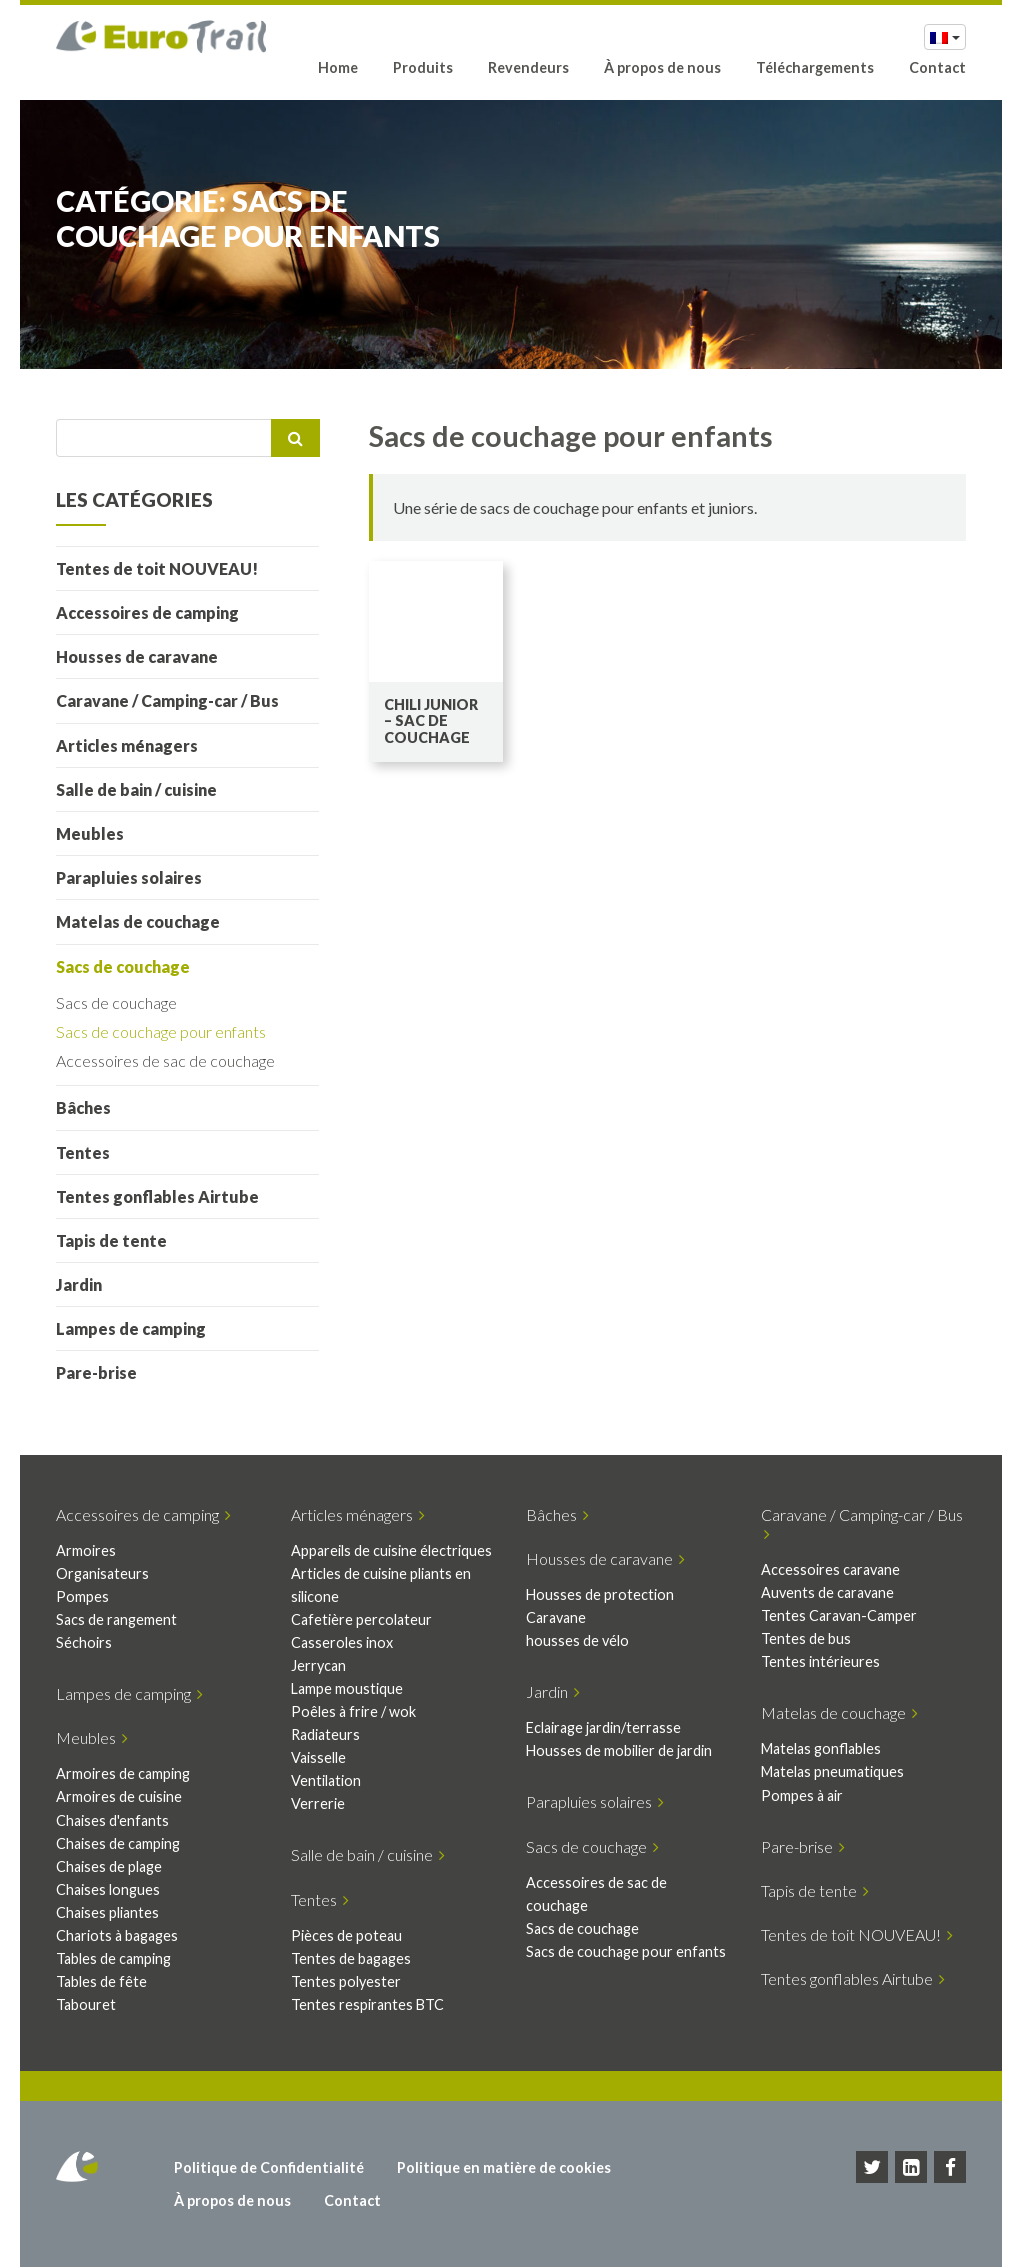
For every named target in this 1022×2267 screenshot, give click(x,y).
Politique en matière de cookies (504, 2167)
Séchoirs (84, 1642)
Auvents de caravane (827, 1592)
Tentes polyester (346, 1981)
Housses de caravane (137, 656)
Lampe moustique (347, 1688)
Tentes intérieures (820, 1661)
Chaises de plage (109, 1866)
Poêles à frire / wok (353, 1711)
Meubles (90, 833)
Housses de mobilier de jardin (619, 1750)
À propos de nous (662, 67)
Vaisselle (318, 1757)
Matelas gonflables (821, 1748)
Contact (937, 67)
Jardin (79, 1284)
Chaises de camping (118, 1843)
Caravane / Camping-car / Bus (167, 700)
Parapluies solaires (129, 877)
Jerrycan (318, 1665)
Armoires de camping (123, 1773)
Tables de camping (113, 1958)
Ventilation (326, 1780)
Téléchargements (815, 67)
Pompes (82, 1596)
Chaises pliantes (107, 1912)
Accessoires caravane (830, 1569)
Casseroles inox (342, 1642)
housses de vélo (577, 1640)
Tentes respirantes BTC (367, 2004)
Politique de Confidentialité (269, 2167)
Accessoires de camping (147, 612)
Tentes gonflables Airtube (157, 1196)
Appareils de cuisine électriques (391, 1550)
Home (338, 67)
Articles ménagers (127, 745)
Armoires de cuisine (119, 1796)
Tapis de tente (111, 1240)
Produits (423, 67)
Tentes (83, 1152)
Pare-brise (96, 1372)
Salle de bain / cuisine (136, 789)
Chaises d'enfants (112, 1820)
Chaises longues (108, 1889)
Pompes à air (802, 1795)
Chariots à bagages (117, 1935)
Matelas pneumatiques (832, 1771)
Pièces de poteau (346, 1935)
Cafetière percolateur (361, 1619)
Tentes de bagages (351, 1958)
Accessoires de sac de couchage (165, 1060)
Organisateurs (102, 1573)
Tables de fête (101, 1981)
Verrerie (318, 1803)
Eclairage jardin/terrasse (603, 1727)
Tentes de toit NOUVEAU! (157, 568)
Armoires (86, 1550)
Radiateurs (325, 1734)
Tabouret (86, 2004)
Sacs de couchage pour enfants (161, 1031)
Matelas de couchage (138, 921)
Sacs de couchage (123, 966)
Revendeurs (528, 67)
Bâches (83, 1107)
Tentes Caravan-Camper (839, 1615)
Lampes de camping (131, 1328)
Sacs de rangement (116, 1619)
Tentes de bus (806, 1638)
